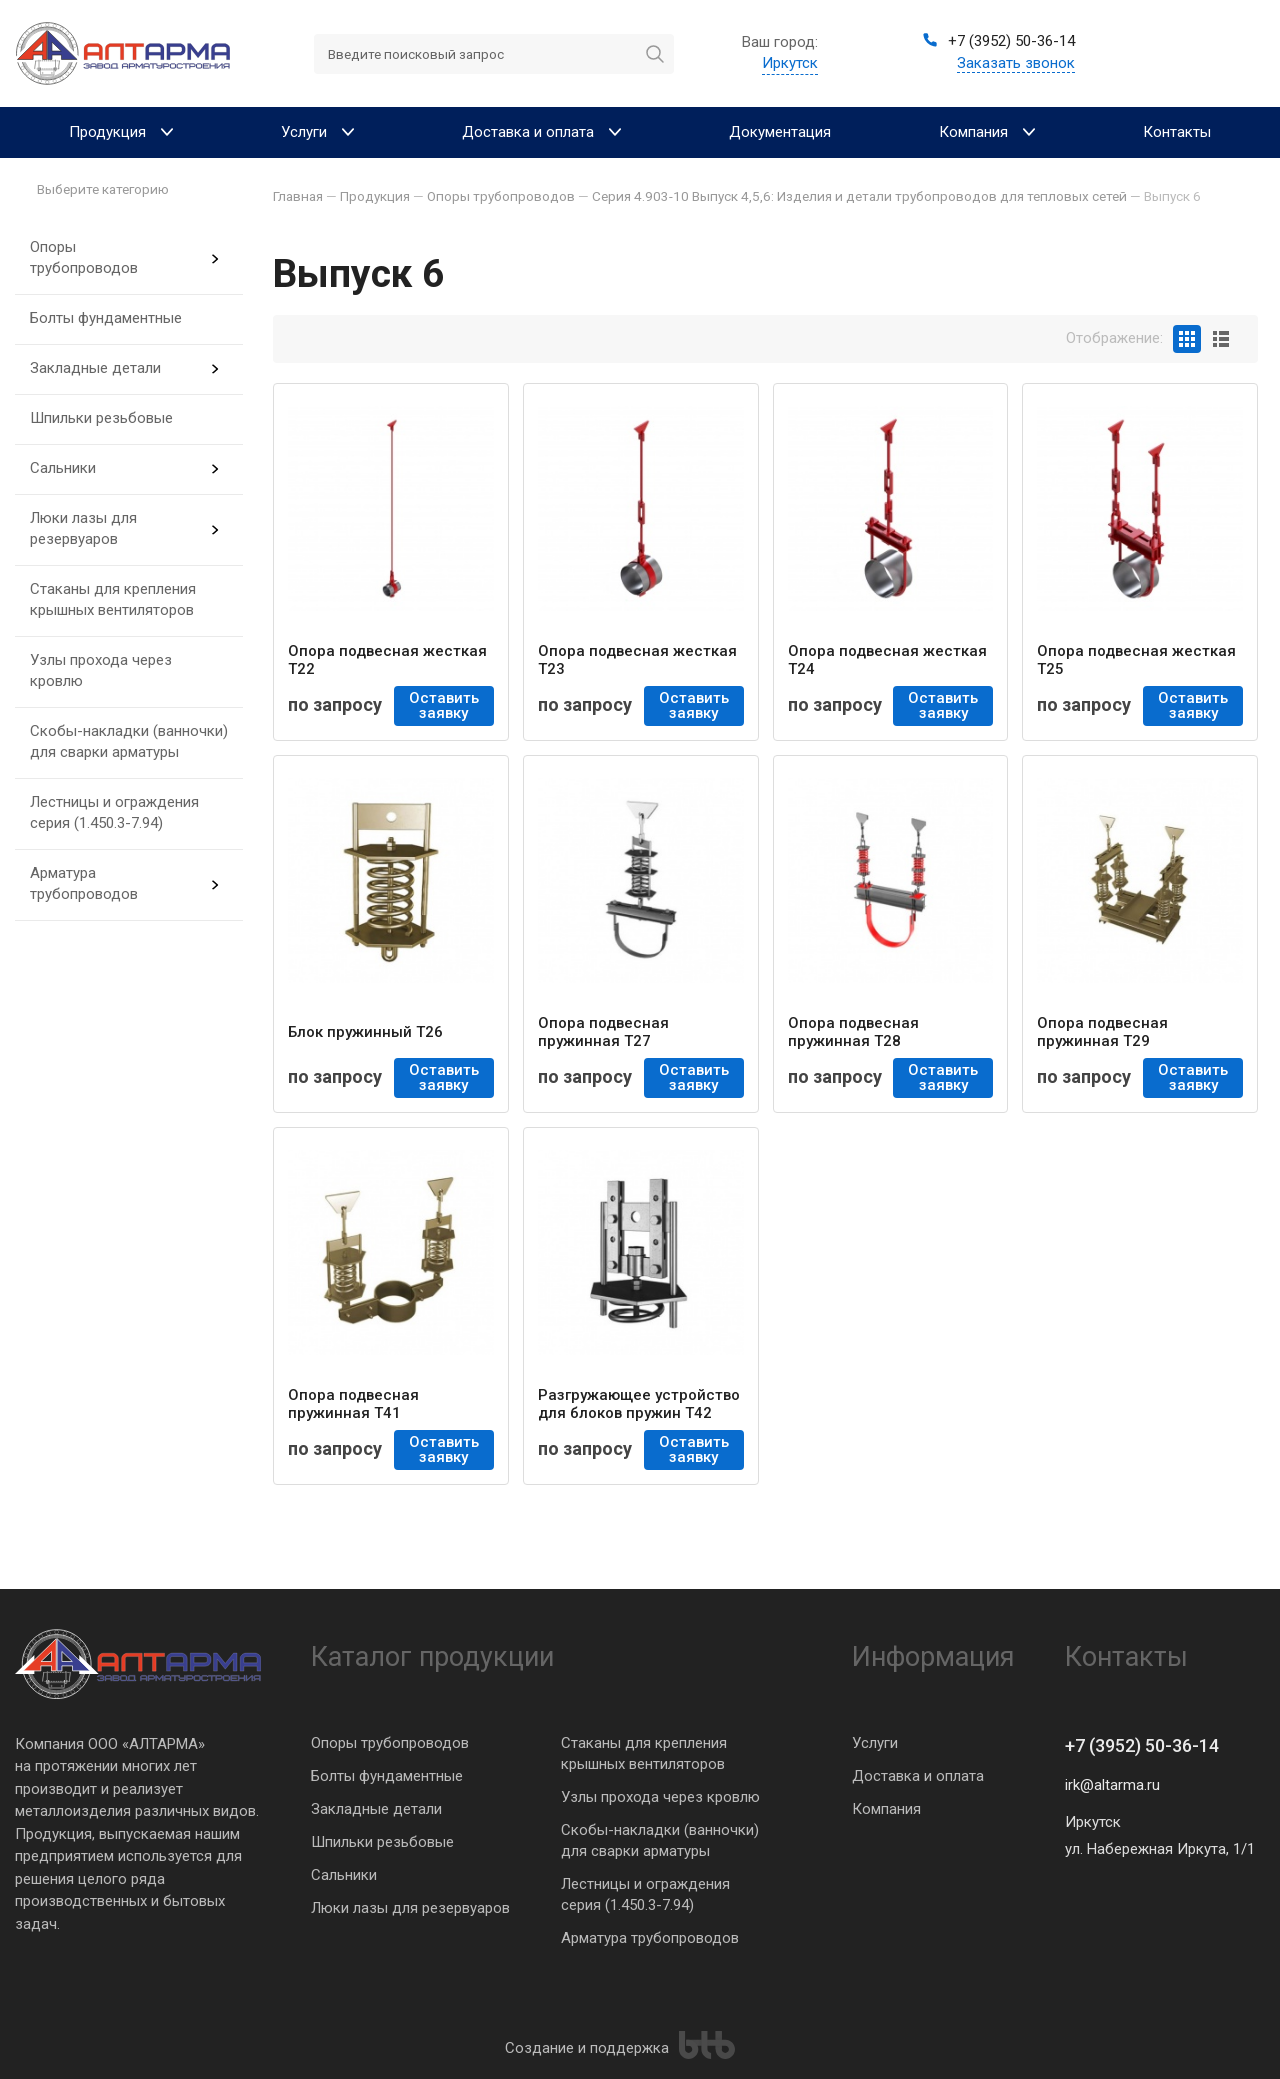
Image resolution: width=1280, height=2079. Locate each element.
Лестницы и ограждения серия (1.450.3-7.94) (114, 812)
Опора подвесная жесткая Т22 (387, 660)
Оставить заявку (444, 705)
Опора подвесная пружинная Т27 (603, 1032)
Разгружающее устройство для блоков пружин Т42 (639, 1404)
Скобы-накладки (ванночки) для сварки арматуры (129, 741)
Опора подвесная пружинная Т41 (353, 1404)
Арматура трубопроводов (84, 883)
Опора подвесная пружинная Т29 (1102, 1032)
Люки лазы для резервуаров (83, 528)
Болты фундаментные (106, 318)
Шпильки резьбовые (101, 418)
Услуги (875, 1743)
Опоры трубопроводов (84, 257)
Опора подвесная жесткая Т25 (1136, 660)
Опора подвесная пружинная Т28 (853, 1032)
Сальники (63, 468)
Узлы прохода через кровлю (101, 670)
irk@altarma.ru (1112, 1785)
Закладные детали (95, 368)
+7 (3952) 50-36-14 (1142, 1745)
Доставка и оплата (918, 1776)
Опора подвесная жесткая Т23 (637, 660)
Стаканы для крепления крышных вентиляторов (113, 599)
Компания (886, 1809)
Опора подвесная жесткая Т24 (887, 660)
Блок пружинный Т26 (365, 1032)
